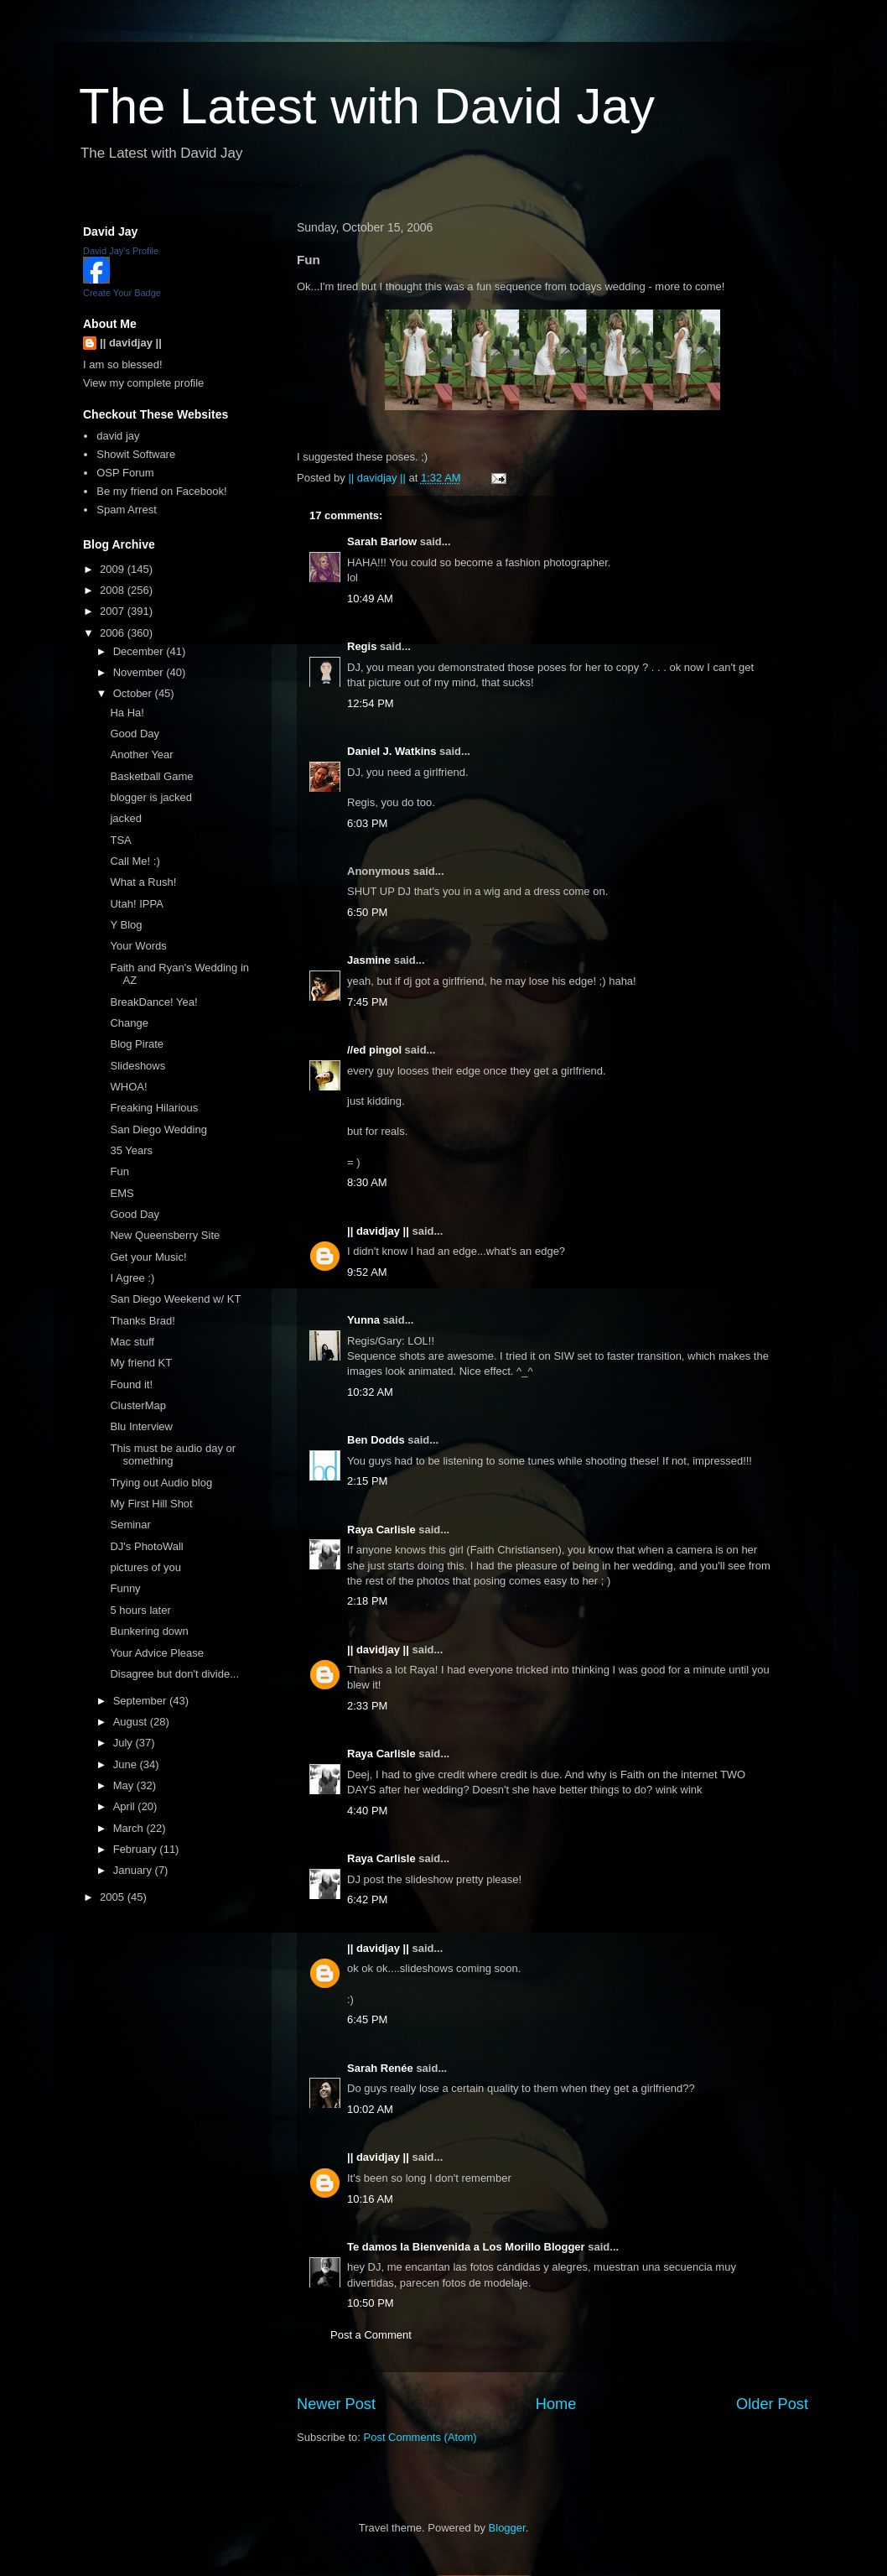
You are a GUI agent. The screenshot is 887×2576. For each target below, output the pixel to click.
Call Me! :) (134, 861)
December (140, 651)
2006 (113, 633)
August (131, 1721)
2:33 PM (367, 1705)
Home (556, 2404)
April (125, 1806)
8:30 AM (367, 1182)
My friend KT (141, 1362)
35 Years (131, 1150)
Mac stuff (132, 1341)
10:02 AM (370, 2109)
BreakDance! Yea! (153, 1002)
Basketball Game (151, 776)
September (141, 1700)
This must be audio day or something (173, 1455)
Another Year (141, 754)
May (125, 1785)
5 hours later (140, 1610)
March (130, 1828)
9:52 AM (367, 1272)
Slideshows (137, 1065)
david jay (117, 435)
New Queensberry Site (165, 1235)
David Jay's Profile (120, 251)
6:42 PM (367, 1899)
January (134, 1870)
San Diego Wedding (158, 1129)
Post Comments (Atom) (420, 2437)
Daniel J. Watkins (391, 751)
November (140, 672)
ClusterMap (137, 1405)
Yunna (363, 1320)
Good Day (134, 733)
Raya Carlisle (381, 1529)
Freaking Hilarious (154, 1107)
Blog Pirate (136, 1044)
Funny (125, 1588)
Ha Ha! (126, 712)
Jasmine (369, 960)
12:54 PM (370, 703)
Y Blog (126, 925)
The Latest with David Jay (367, 106)
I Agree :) (132, 1278)
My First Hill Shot (151, 1503)
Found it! (131, 1384)
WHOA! (128, 1086)
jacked (126, 818)
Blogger (507, 2527)
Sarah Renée (380, 2068)
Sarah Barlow (382, 541)
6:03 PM (367, 823)
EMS (121, 1193)
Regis (361, 646)
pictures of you (145, 1567)
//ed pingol (374, 1049)
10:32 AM (370, 1392)
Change (129, 1023)
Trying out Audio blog (161, 1482)
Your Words (138, 945)
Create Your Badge (122, 293)
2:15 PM (367, 1481)
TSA (120, 840)
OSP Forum (124, 472)
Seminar (130, 1524)
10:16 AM (370, 2199)
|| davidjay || (378, 1231)
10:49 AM (370, 598)
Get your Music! (148, 1257)
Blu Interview (141, 1426)
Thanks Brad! (142, 1320)
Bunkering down (149, 1631)
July (124, 1742)
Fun (119, 1171)
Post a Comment (371, 2335)
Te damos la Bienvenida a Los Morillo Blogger (466, 2246)
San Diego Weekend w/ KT (175, 1299)
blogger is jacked (151, 797)
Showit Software (135, 454)
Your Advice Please (157, 1653)
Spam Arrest (126, 509)
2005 (113, 1897)
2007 (113, 611)
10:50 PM (370, 2303)
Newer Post (336, 2404)
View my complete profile (143, 383)
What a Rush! (143, 882)
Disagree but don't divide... (174, 1674)
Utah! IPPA (136, 904)
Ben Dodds (376, 1440)
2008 (113, 590)
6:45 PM (367, 2019)
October (134, 693)
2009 (113, 569)
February (136, 1849)
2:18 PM (367, 1601)
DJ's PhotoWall (146, 1546)
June (126, 1764)
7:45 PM (367, 1002)
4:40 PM (367, 1810)
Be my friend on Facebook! (161, 491)
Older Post (772, 2404)
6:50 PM (367, 912)
